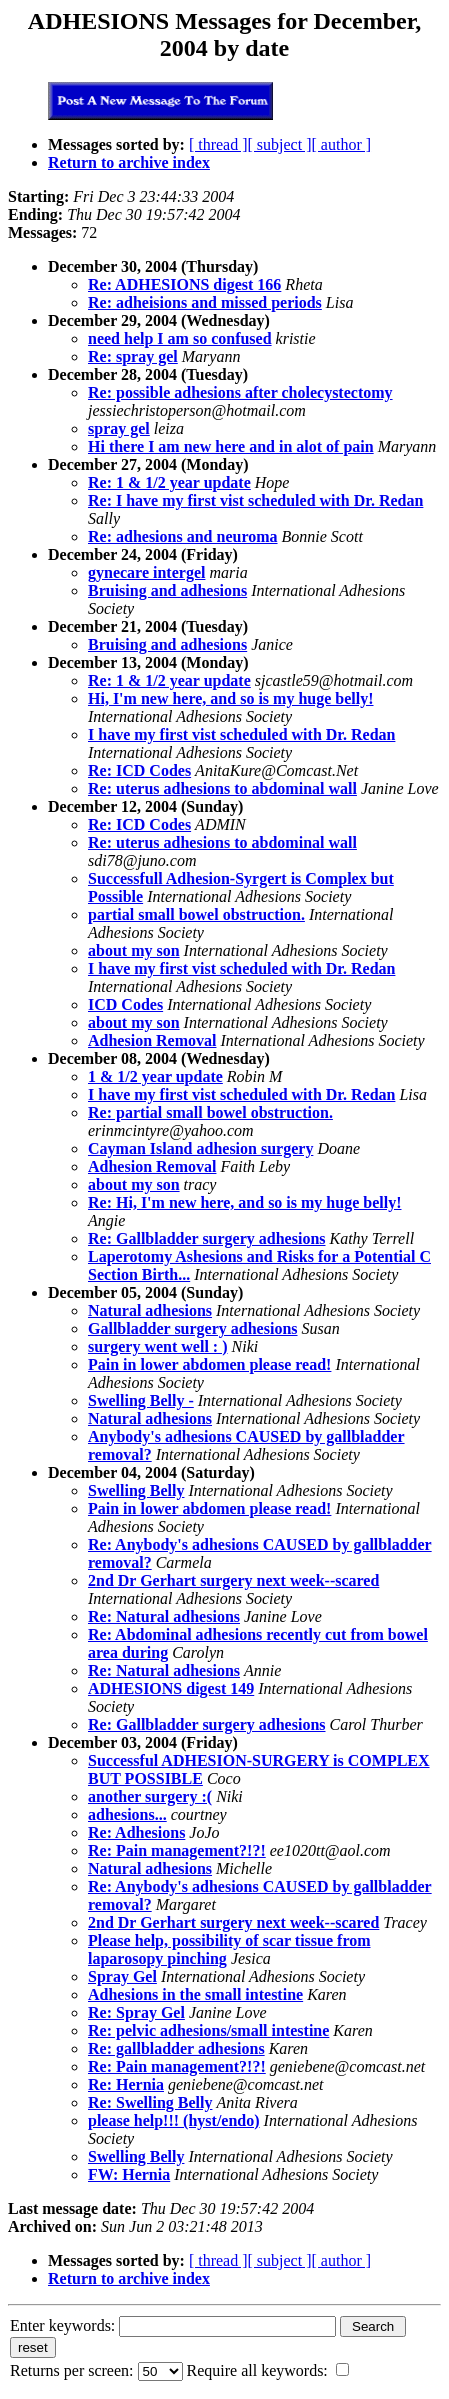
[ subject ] (280, 144)
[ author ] (342, 144)
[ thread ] (218, 144)
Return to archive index (129, 162)
